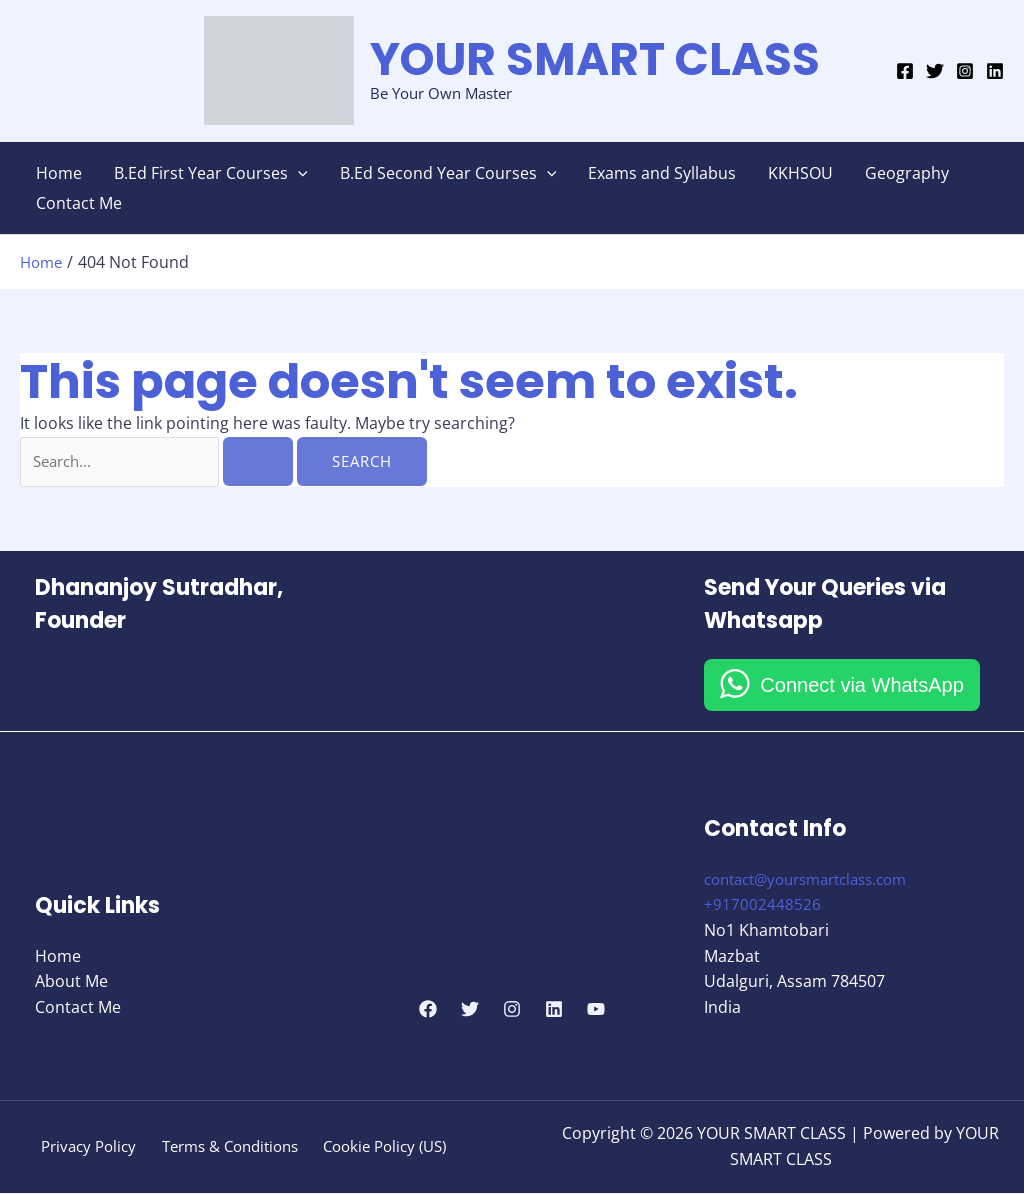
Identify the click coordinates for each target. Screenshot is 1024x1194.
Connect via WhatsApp (861, 686)
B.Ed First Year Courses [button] (211, 173)
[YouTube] (596, 1010)
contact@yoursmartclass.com (816, 880)
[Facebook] (905, 71)
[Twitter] (935, 71)
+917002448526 (762, 906)
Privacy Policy (86, 1147)
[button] (298, 173)
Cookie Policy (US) (386, 1147)
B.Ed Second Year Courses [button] (448, 173)
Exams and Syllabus (662, 173)
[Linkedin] (995, 71)
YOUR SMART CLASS (595, 59)
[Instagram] (965, 71)
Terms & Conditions (228, 1147)
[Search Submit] (264, 461)
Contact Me (79, 203)
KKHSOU (800, 173)
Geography (907, 173)
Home (59, 173)
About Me (71, 982)
